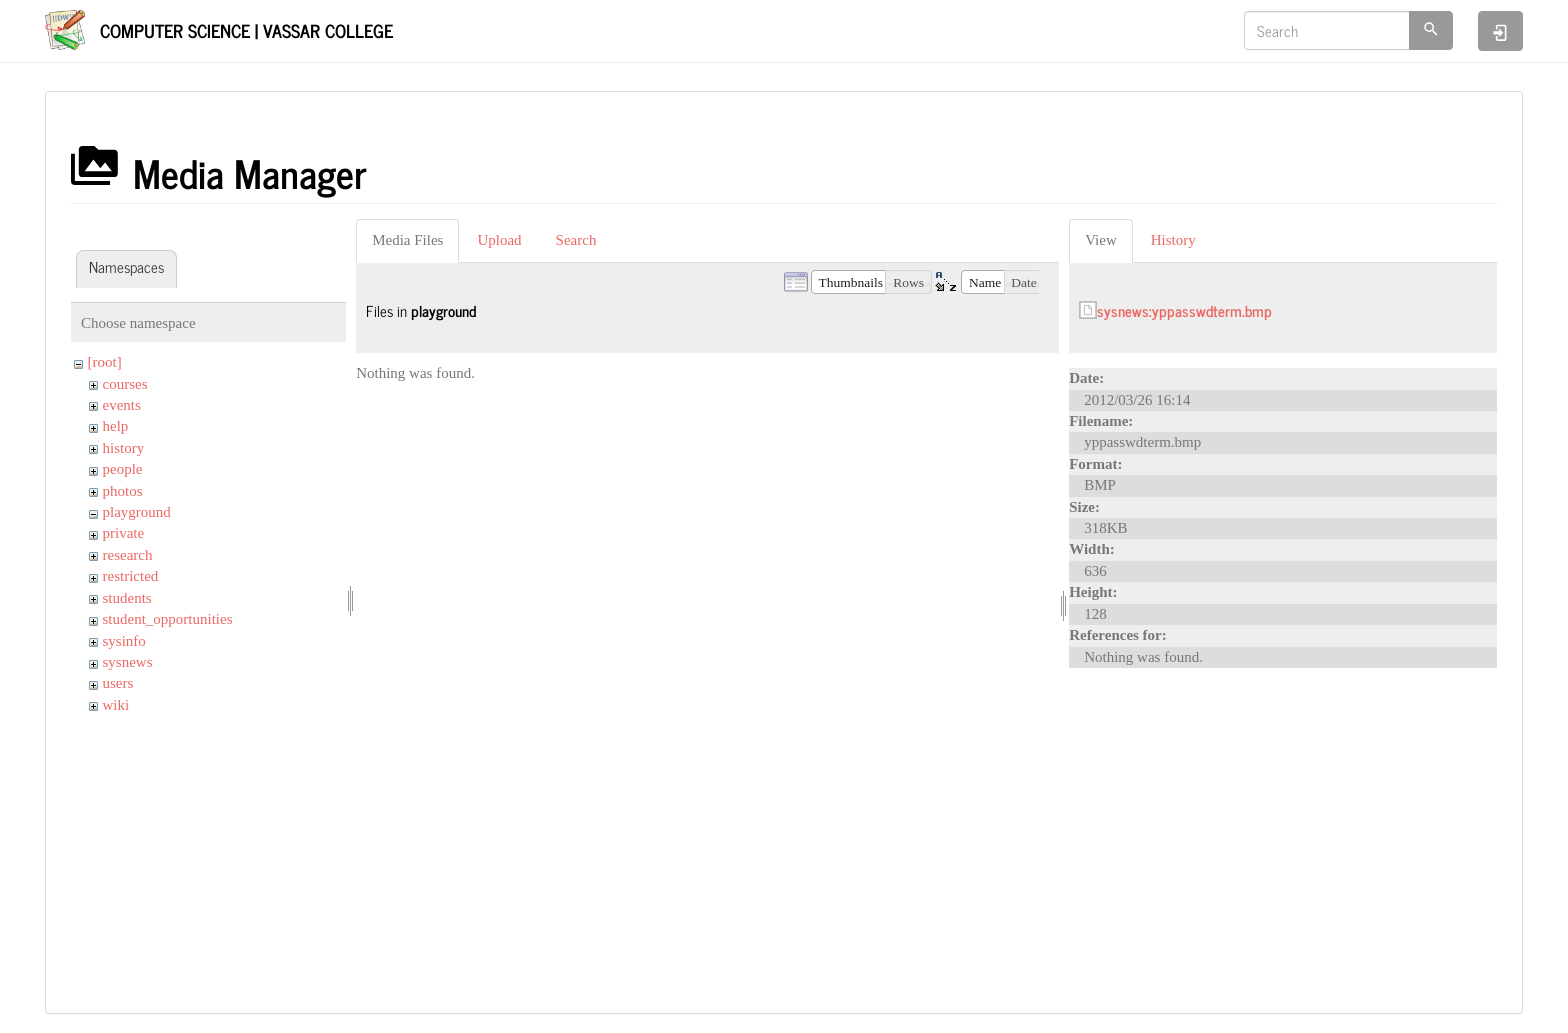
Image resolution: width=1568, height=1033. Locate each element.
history (124, 448)
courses (125, 384)
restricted (131, 576)
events (122, 405)
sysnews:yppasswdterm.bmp (1184, 310)
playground (137, 512)
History (1173, 240)
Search (576, 240)
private (124, 533)
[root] (105, 362)
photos (123, 491)
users (118, 683)
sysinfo (124, 641)
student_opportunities (168, 619)
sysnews (128, 662)
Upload (499, 240)
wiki (116, 705)
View (1101, 240)
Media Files (407, 240)
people (123, 469)
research (128, 555)
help (116, 426)
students (127, 598)
